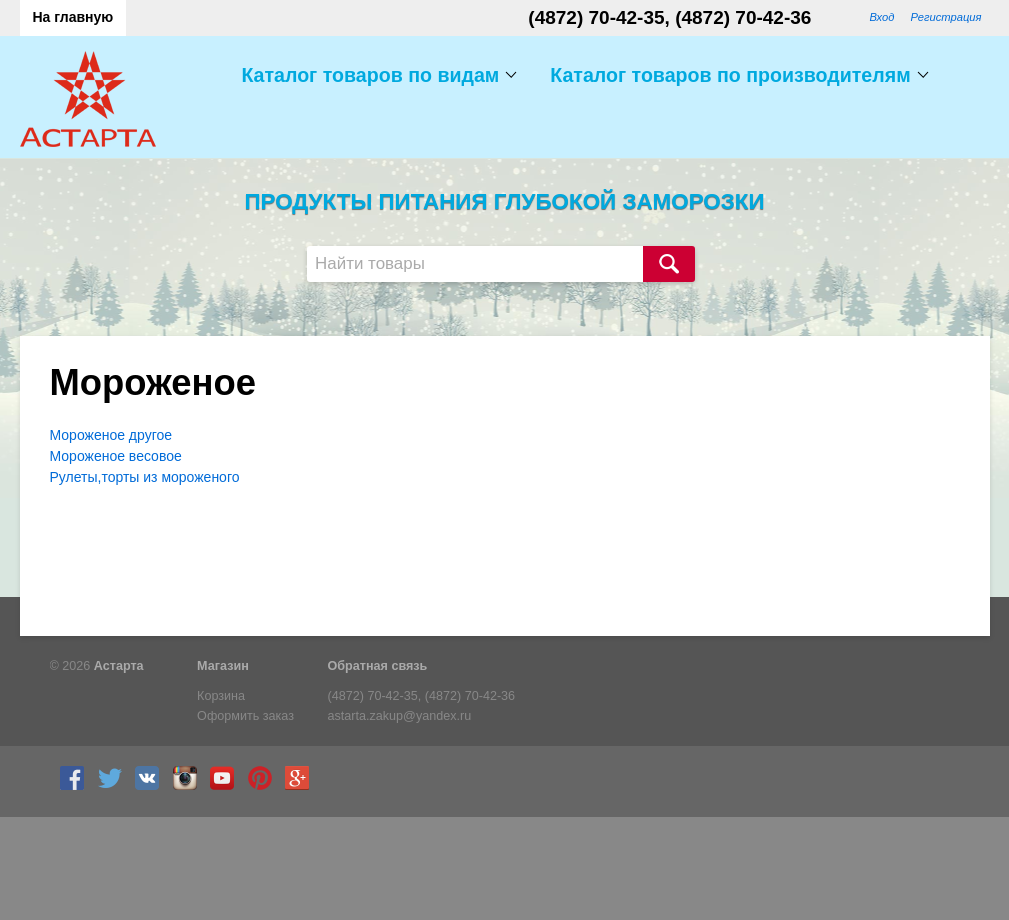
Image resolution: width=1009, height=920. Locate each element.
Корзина (221, 696)
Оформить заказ (245, 716)
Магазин (223, 666)
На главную (73, 17)
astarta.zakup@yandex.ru (400, 716)
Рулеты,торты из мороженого (145, 477)
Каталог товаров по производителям (730, 75)
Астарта (119, 666)
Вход (881, 17)
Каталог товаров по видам (370, 75)
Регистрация (945, 17)
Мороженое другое (111, 435)
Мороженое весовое (116, 456)
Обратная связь (378, 666)
